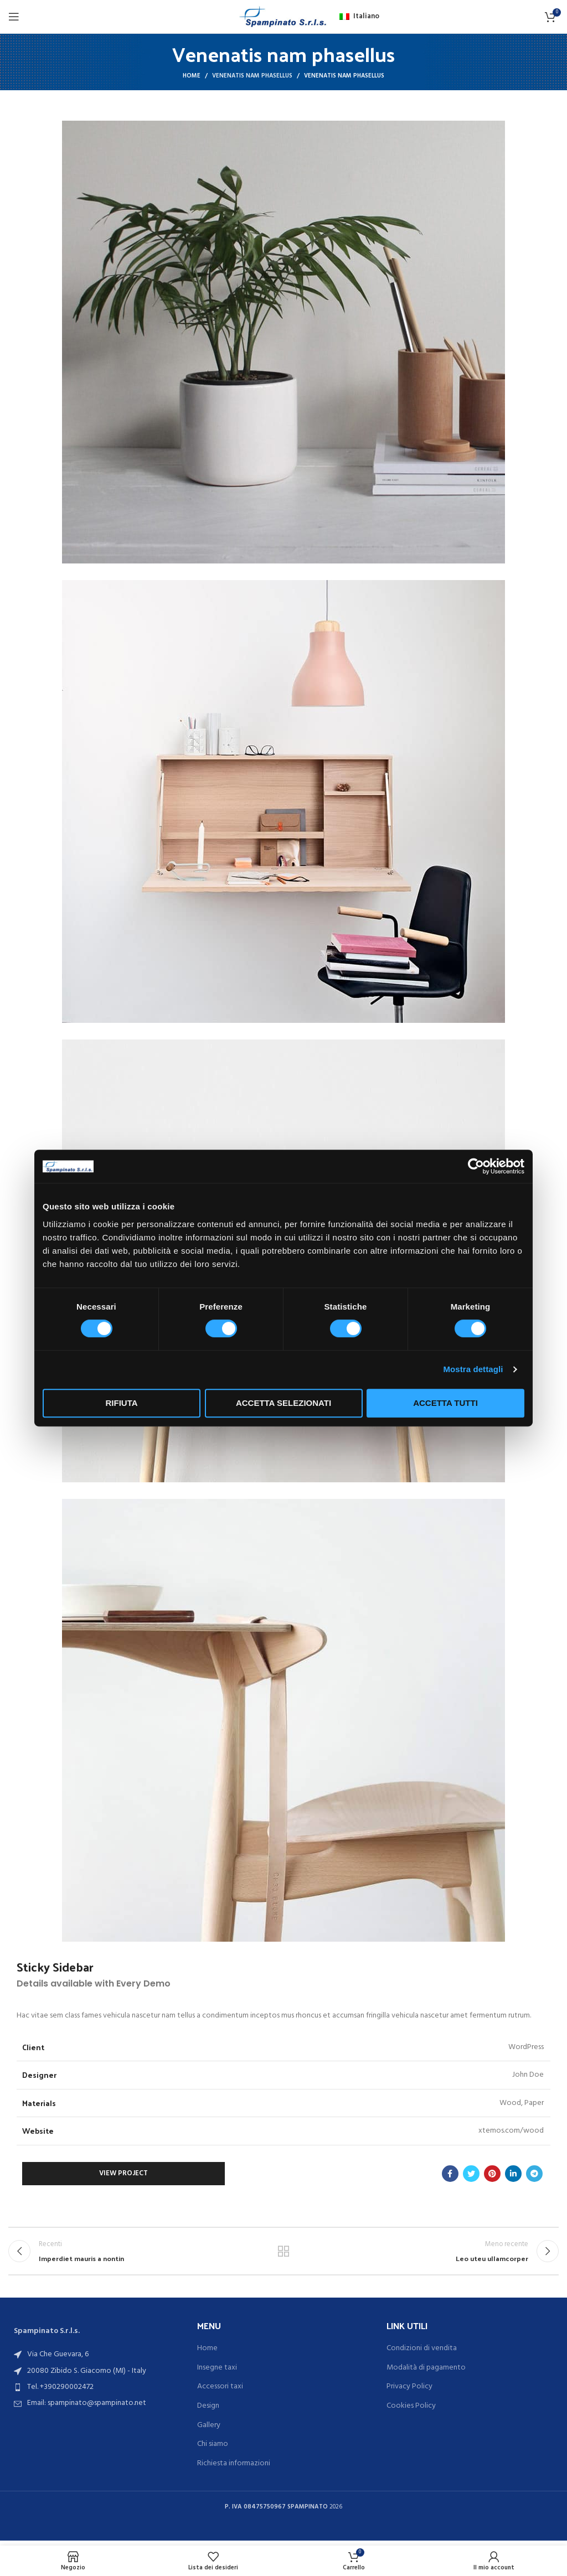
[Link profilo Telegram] (534, 2173)
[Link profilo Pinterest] (492, 2173)
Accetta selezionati (283, 1403)
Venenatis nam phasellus (252, 76)
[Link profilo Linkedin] (513, 2173)
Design (208, 2411)
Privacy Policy (409, 2391)
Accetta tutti (445, 1403)
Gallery (208, 2429)
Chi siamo (212, 2449)
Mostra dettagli (473, 1369)
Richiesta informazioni (233, 2468)
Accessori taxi (220, 2391)
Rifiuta (121, 1403)
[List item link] (94, 2392)
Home (191, 75)
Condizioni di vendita (421, 2353)
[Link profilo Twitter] (471, 2173)
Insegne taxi (217, 2372)
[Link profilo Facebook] (450, 2173)
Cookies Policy (411, 2411)
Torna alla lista (283, 2253)
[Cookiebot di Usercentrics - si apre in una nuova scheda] (475, 1166)
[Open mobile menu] (14, 17)
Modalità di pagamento (426, 2372)
